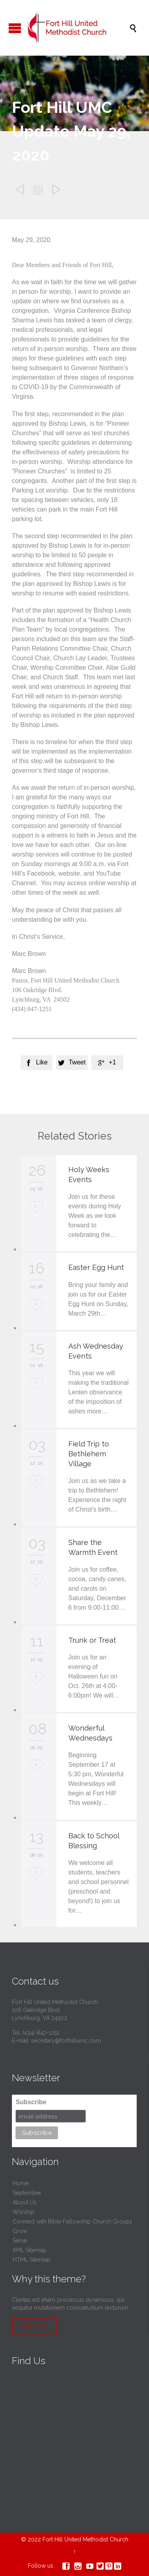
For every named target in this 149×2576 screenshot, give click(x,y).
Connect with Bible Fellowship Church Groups (72, 2221)
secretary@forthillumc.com (66, 2040)
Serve (20, 2240)
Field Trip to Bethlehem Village (88, 1454)
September (27, 2193)
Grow (20, 2231)
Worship (24, 2212)
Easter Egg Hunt (96, 1267)
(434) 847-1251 (40, 2032)
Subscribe (30, 2102)
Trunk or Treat (92, 1640)
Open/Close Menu (15, 28)
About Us (25, 2202)
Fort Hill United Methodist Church (85, 2539)
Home (21, 2183)
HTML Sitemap (31, 2259)
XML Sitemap (29, 2250)
